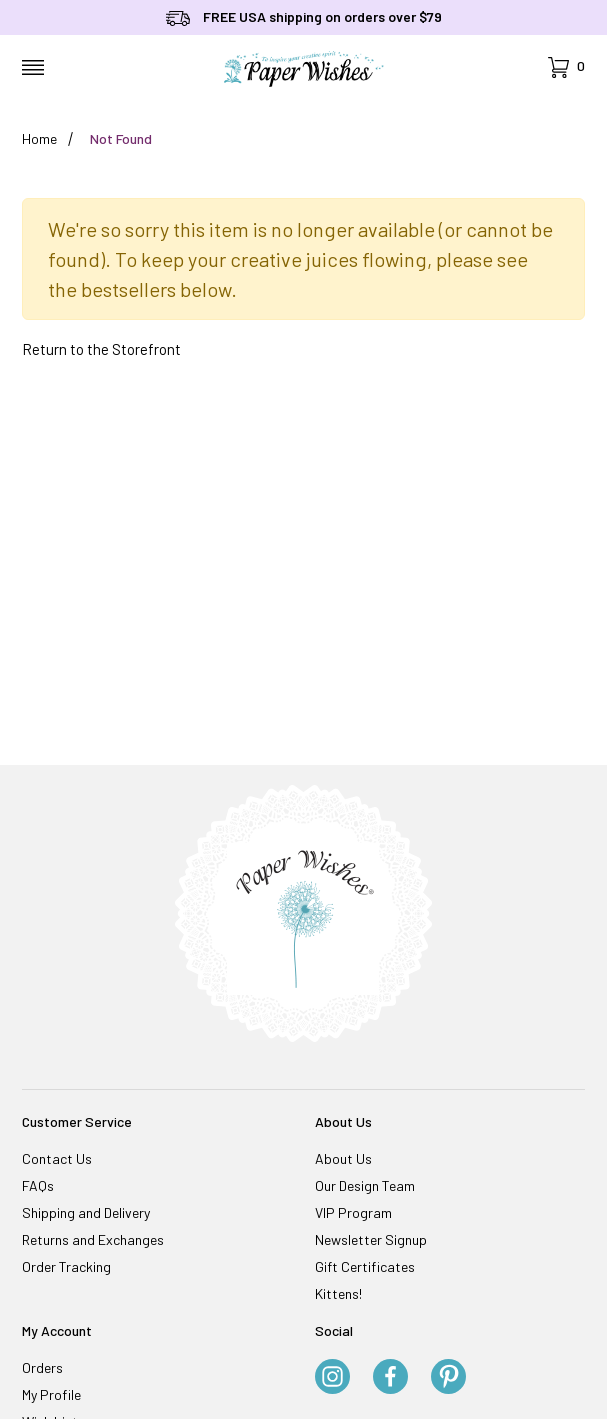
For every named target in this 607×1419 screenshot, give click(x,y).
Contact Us (57, 1158)
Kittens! (338, 1293)
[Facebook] (390, 1378)
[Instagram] (332, 1378)
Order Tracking (66, 1266)
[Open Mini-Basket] (566, 67)
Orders (42, 1367)
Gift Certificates (365, 1266)
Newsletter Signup (371, 1239)
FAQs (38, 1185)
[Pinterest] (448, 1378)
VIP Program (353, 1212)
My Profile (51, 1394)
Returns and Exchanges (93, 1239)
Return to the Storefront (101, 349)
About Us (343, 1158)
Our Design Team (365, 1185)
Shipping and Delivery (86, 1212)
